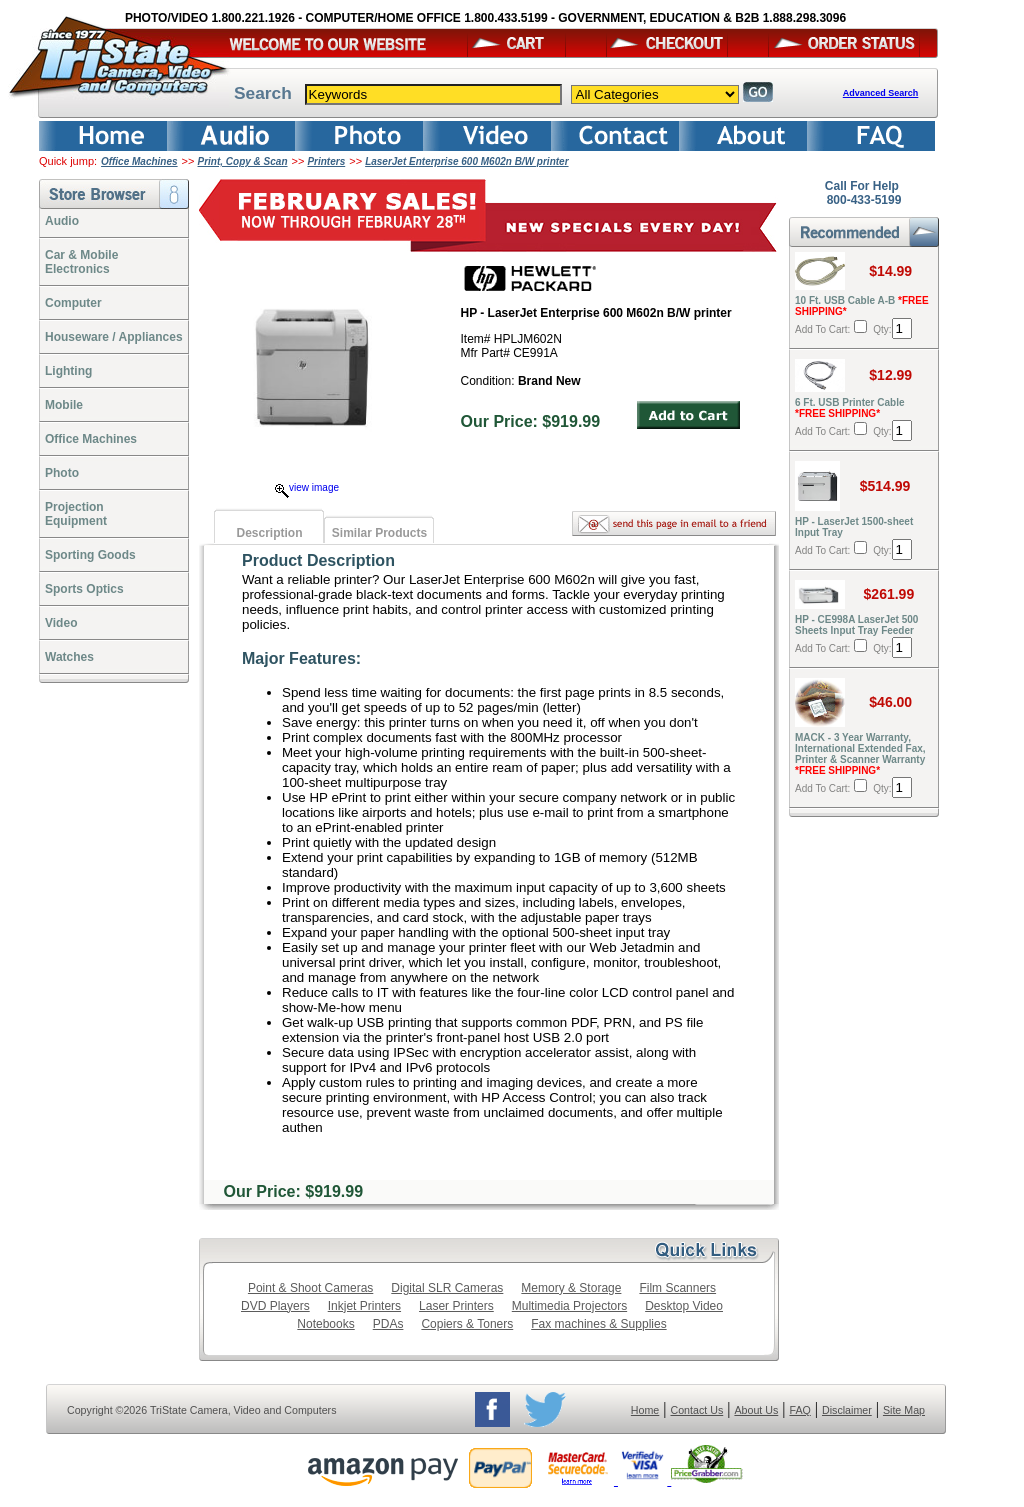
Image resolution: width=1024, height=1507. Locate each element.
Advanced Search (881, 93)
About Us (756, 1410)
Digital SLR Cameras (447, 1288)
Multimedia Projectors (569, 1306)
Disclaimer (847, 1410)
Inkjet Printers (364, 1306)
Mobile (64, 405)
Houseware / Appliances (114, 337)
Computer (73, 303)
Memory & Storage (571, 1288)
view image (307, 487)
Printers (326, 161)
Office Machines (139, 161)
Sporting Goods (90, 555)
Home (645, 1410)
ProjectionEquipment (76, 514)
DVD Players (275, 1306)
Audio (62, 221)
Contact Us (697, 1410)
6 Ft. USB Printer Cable (849, 408)
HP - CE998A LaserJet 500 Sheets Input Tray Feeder (856, 625)
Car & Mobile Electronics (81, 262)
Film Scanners (677, 1288)
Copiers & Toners (467, 1324)
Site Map (904, 1410)
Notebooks (325, 1324)
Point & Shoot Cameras (310, 1288)
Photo (62, 473)
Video (61, 623)
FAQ (799, 1410)
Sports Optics (84, 589)
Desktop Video (684, 1306)
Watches (69, 657)
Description (269, 533)
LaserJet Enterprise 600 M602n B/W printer (466, 161)
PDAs (388, 1324)
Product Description (318, 560)
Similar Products (379, 533)
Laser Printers (456, 1306)
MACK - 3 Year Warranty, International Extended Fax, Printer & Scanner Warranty (860, 754)
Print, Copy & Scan (243, 161)
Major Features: (301, 658)
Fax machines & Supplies (598, 1324)
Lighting (68, 371)
